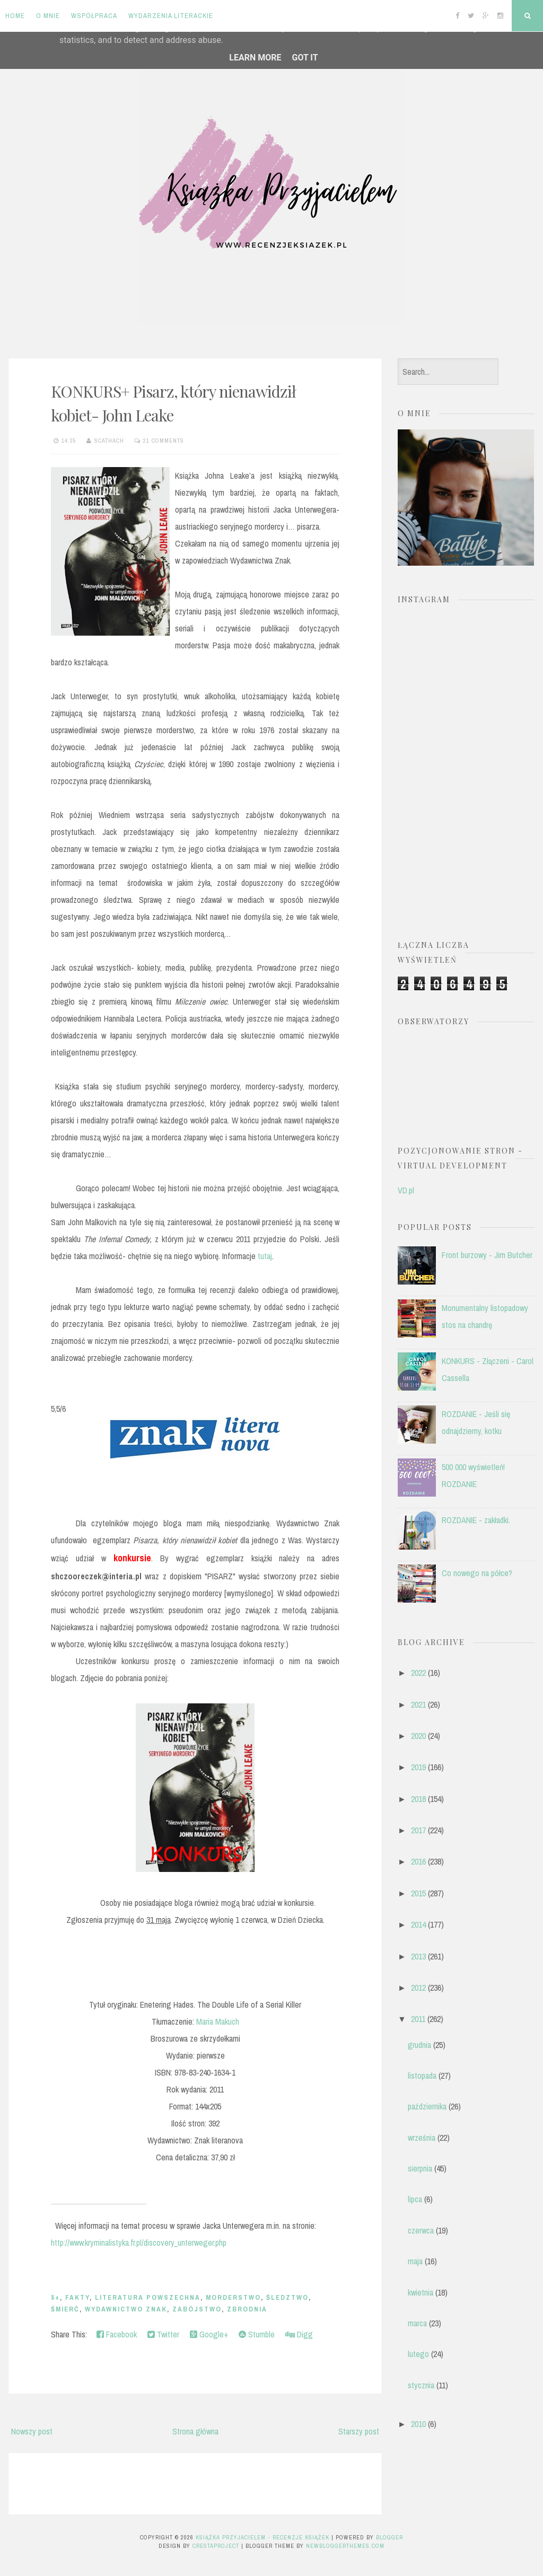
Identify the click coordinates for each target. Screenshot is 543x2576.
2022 (418, 1672)
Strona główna (195, 2431)
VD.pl (406, 1190)
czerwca (421, 2230)
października (427, 2106)
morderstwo (233, 2297)
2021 (418, 1704)
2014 (418, 1924)
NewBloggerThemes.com (345, 2545)
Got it (305, 57)
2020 (418, 1736)
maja (415, 2261)
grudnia (419, 2045)
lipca (415, 2199)
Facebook (117, 2334)
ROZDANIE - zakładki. (476, 1520)
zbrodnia (247, 2309)
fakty (77, 2297)
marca (417, 2323)
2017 (418, 1830)
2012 (418, 1987)
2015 (418, 1893)
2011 (418, 2019)
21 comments (163, 440)
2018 (418, 1799)
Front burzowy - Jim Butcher (487, 1255)
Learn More (255, 57)
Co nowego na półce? (477, 1573)
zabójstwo (197, 2309)
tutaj (264, 1256)
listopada (422, 2075)
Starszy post (358, 2431)
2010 (418, 2424)
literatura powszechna (147, 2297)
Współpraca (94, 15)
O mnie (48, 15)
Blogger (389, 2537)
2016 (418, 1861)
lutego (418, 2354)
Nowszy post (31, 2431)
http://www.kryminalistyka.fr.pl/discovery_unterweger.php (138, 2242)
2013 (418, 1956)
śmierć (65, 2309)
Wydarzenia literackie (170, 15)
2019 (418, 1767)
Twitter (163, 2334)
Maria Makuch (216, 2021)
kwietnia (420, 2292)
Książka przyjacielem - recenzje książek (262, 2537)
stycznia (421, 2385)
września (421, 2137)
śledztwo (287, 2297)
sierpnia (420, 2168)
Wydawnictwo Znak (126, 2309)
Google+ (209, 2334)
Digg (299, 2334)
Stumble (257, 2334)
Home (15, 15)
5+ (55, 2297)
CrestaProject (215, 2545)
